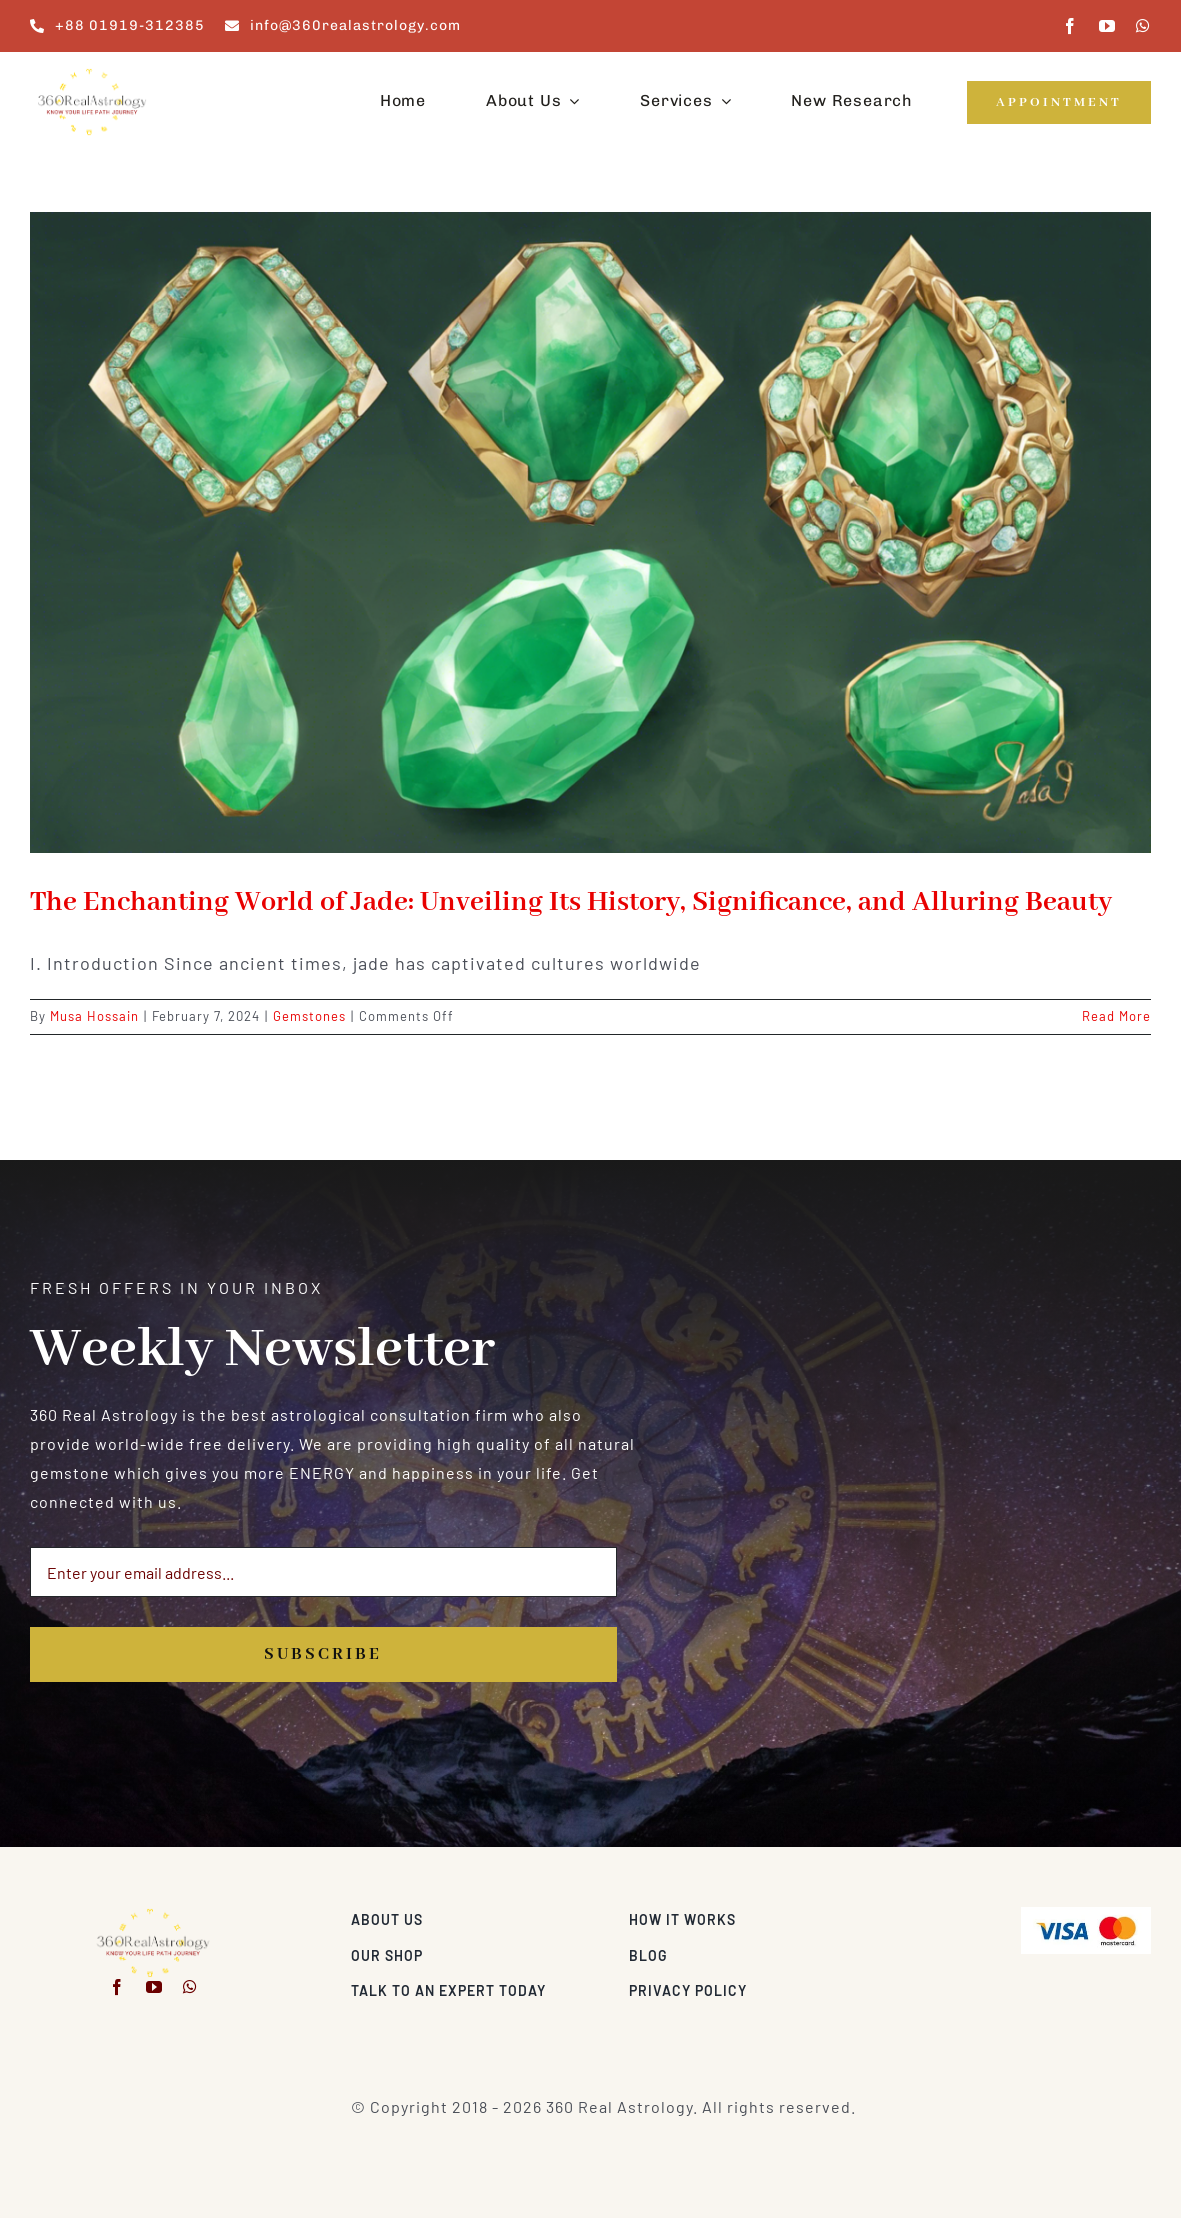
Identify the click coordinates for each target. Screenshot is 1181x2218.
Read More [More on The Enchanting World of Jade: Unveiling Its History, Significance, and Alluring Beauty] (1116, 1016)
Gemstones (309, 1016)
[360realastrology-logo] (92, 74)
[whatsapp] (1143, 26)
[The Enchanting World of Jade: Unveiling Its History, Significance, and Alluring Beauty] (590, 532)
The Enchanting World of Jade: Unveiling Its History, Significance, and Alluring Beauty (571, 902)
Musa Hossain (94, 1016)
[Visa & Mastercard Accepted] (1086, 1914)
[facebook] (1070, 26)
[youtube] (1107, 26)
